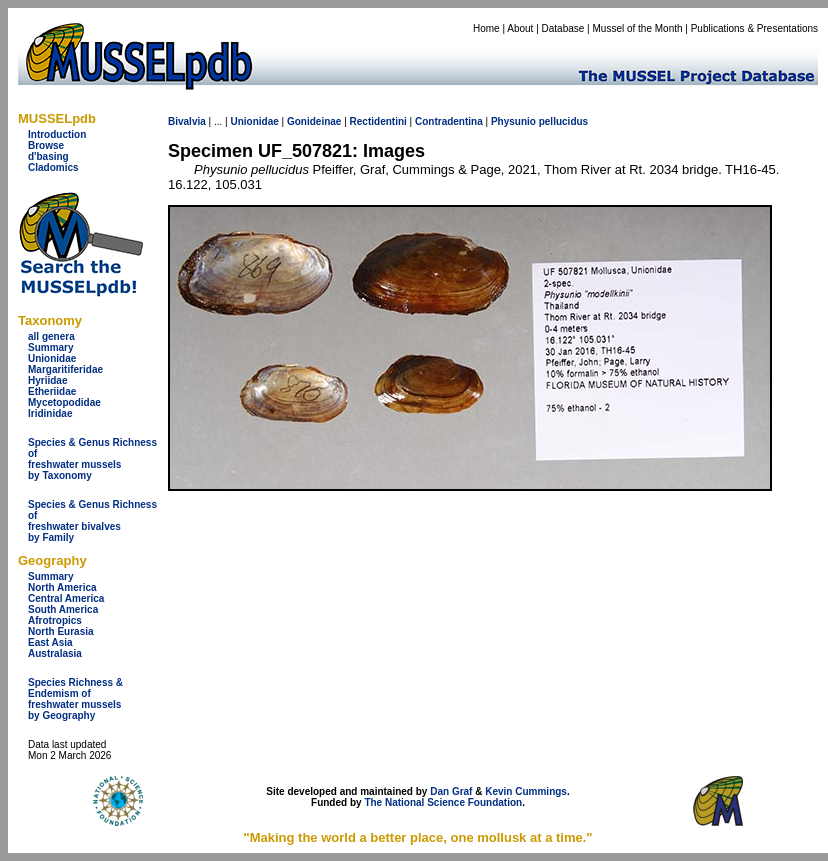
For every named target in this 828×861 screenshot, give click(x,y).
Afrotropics (55, 620)
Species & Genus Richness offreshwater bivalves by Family (92, 521)
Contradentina (449, 121)
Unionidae (52, 358)
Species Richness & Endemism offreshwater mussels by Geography (75, 699)
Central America (66, 598)
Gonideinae (314, 121)
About (520, 28)
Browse (46, 145)
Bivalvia (187, 121)
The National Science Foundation (443, 802)
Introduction (57, 134)
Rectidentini (378, 121)
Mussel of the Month (638, 28)
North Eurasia (61, 631)
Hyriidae (47, 380)
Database (563, 28)
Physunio (513, 121)
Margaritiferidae (65, 369)
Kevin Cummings (526, 791)
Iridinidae (50, 413)
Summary (51, 347)
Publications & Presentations (754, 28)
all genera (51, 336)
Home (486, 28)
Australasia (55, 653)
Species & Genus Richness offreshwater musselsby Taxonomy (92, 459)
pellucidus (563, 121)
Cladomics (53, 167)
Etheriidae (52, 391)
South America (63, 609)
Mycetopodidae (64, 402)
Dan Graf (451, 791)
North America (62, 587)
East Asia (50, 642)
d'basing (48, 156)
